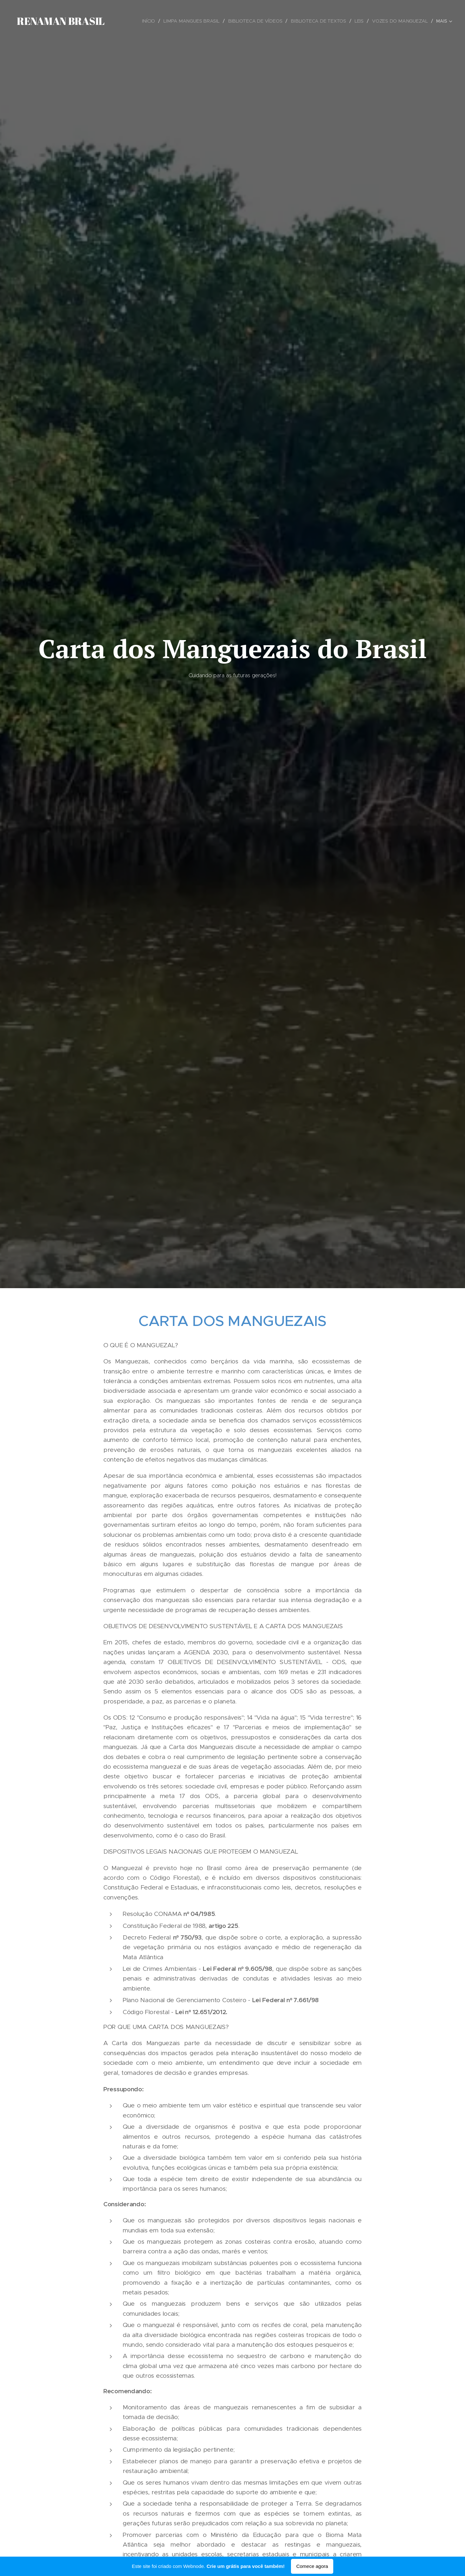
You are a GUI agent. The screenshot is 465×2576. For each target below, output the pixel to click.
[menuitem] (154, 21)
